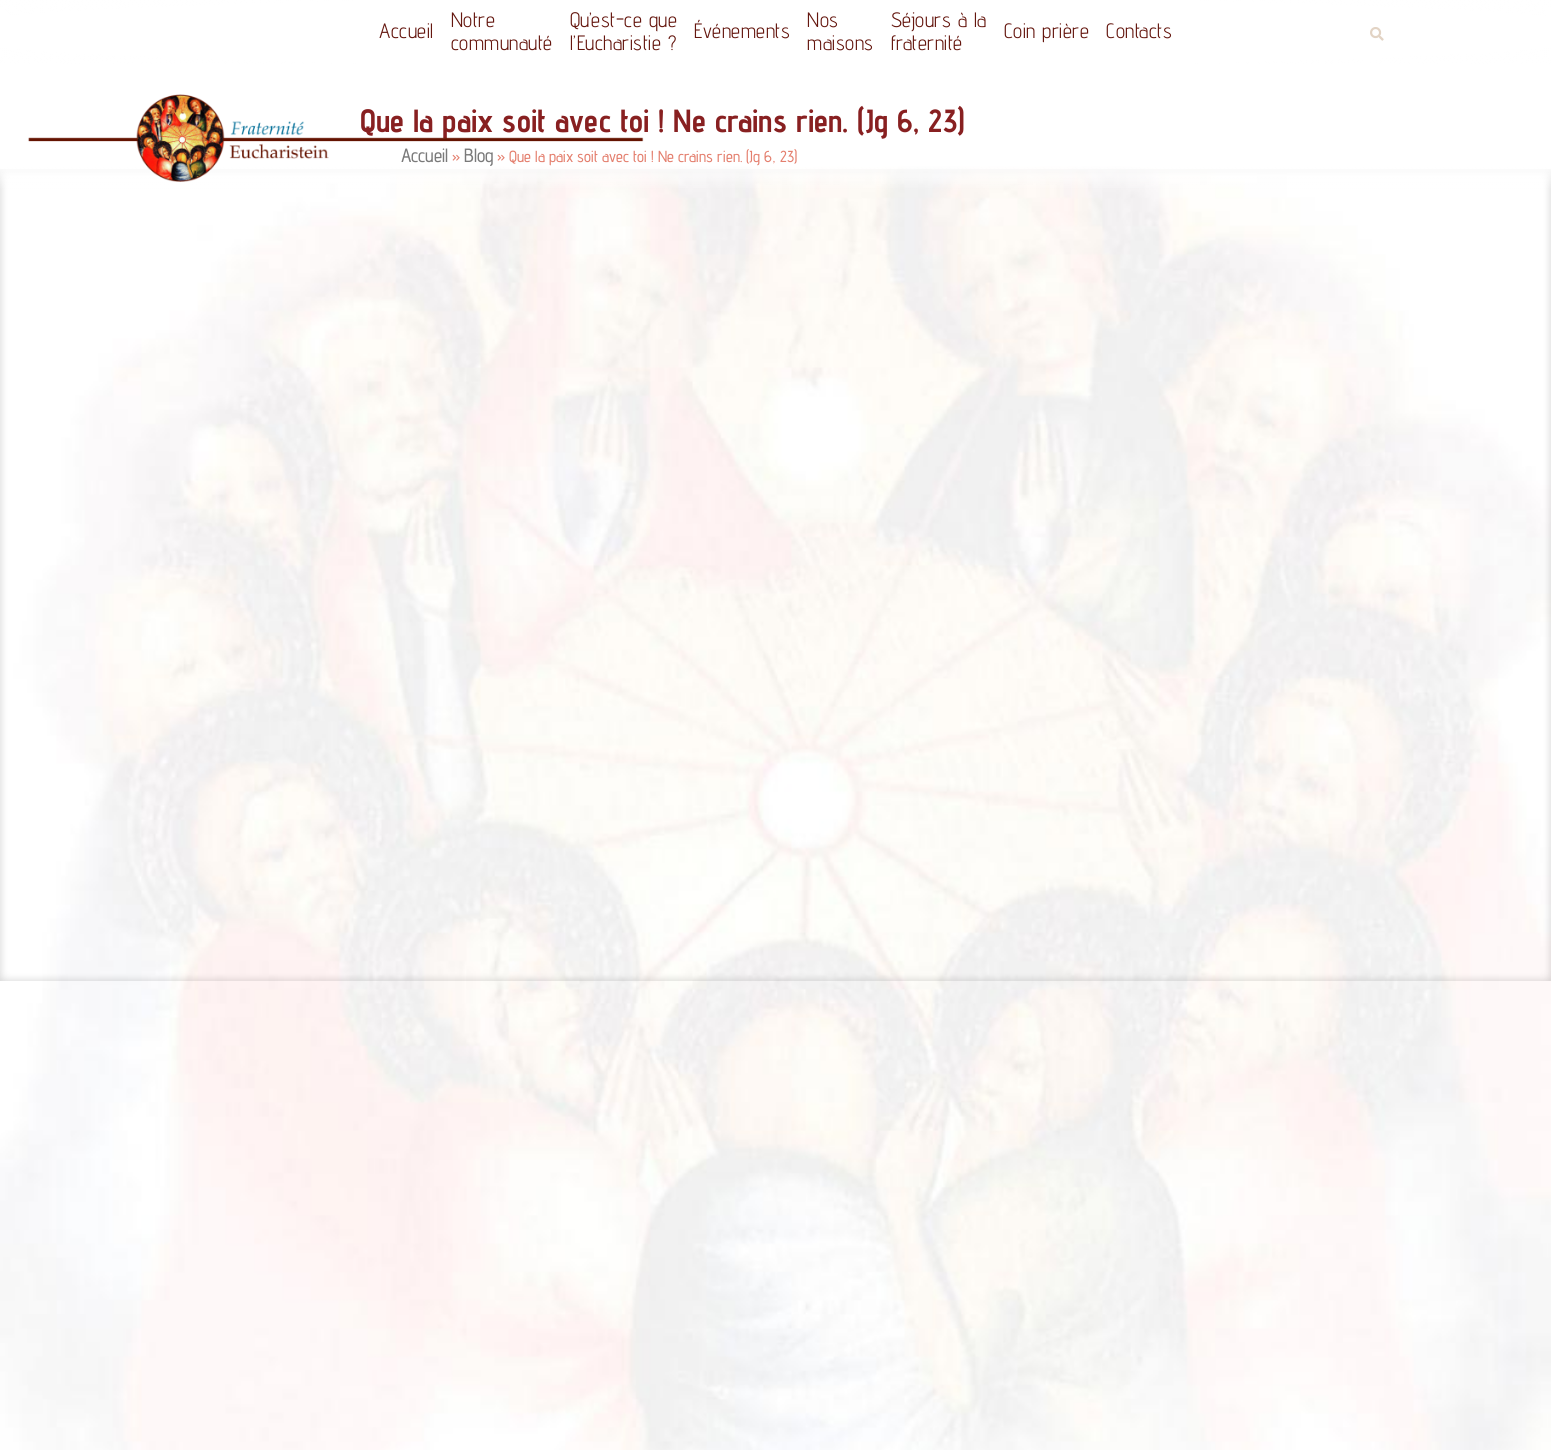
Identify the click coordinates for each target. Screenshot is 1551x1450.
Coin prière (1047, 30)
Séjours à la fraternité (939, 31)
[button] (1377, 34)
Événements (742, 30)
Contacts (1139, 30)
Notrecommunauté (502, 31)
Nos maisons (840, 31)
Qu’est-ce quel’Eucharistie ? (624, 31)
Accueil (406, 30)
